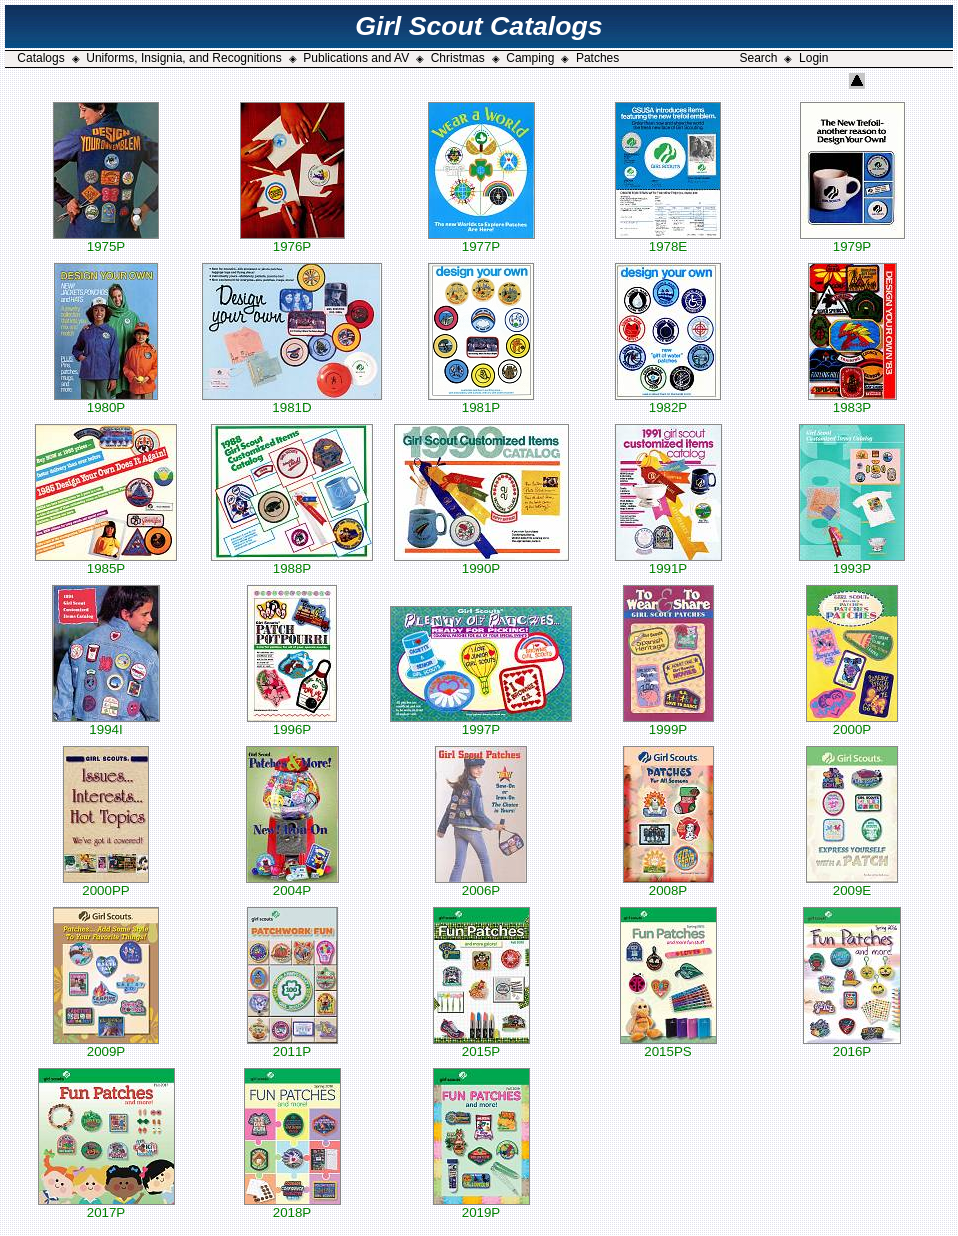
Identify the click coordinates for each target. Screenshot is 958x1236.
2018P (292, 1206)
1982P (668, 401)
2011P (292, 1045)
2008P (668, 884)
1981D (292, 401)
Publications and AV (356, 58)
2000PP (106, 884)
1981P (481, 401)
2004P (292, 884)
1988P (292, 562)
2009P (106, 1045)
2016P (852, 1045)
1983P (852, 401)
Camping (530, 58)
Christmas (458, 58)
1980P (106, 401)
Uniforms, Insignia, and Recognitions (183, 58)
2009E (852, 884)
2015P (481, 1045)
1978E (668, 240)
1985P (106, 562)
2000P (852, 723)
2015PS (668, 1045)
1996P (292, 723)
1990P (481, 562)
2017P (106, 1206)
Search (758, 58)
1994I (106, 723)
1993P (852, 562)
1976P (292, 240)
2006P (481, 884)
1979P (852, 240)
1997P (481, 723)
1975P (106, 240)
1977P (481, 240)
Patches (597, 58)
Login (813, 58)
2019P (481, 1206)
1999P (668, 723)
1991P (668, 562)
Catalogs (40, 58)
